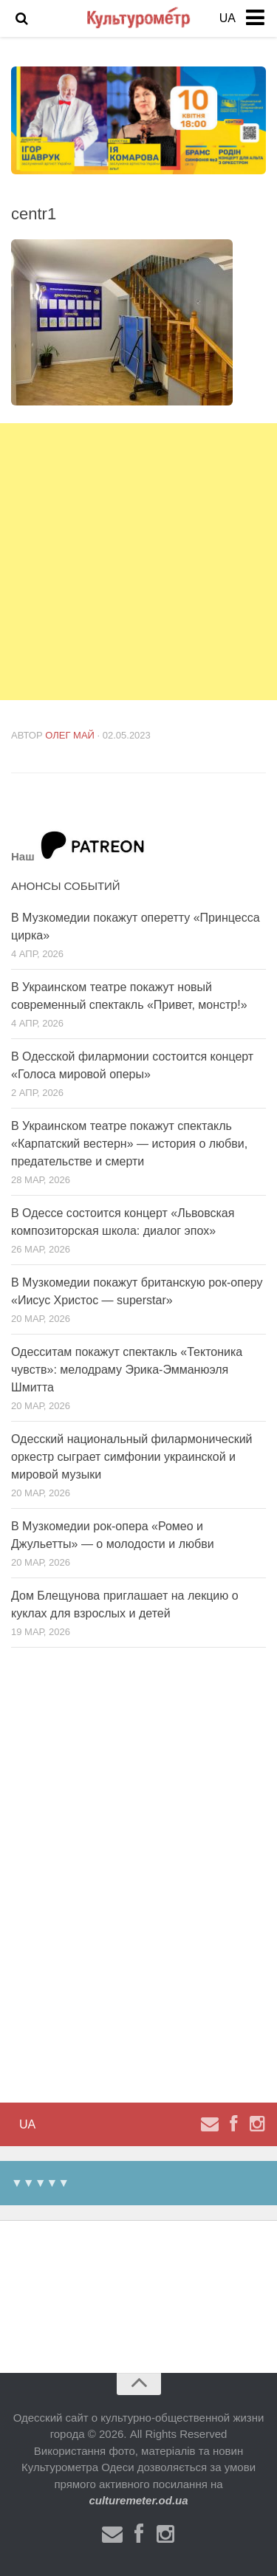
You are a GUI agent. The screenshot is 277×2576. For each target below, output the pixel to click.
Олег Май (70, 735)
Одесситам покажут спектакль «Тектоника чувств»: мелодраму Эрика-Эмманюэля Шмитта (126, 1370)
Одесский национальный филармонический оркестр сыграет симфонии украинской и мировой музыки (132, 1457)
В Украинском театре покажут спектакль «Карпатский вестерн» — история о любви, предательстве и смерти (129, 1144)
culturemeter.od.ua (138, 2500)
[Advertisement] (138, 561)
